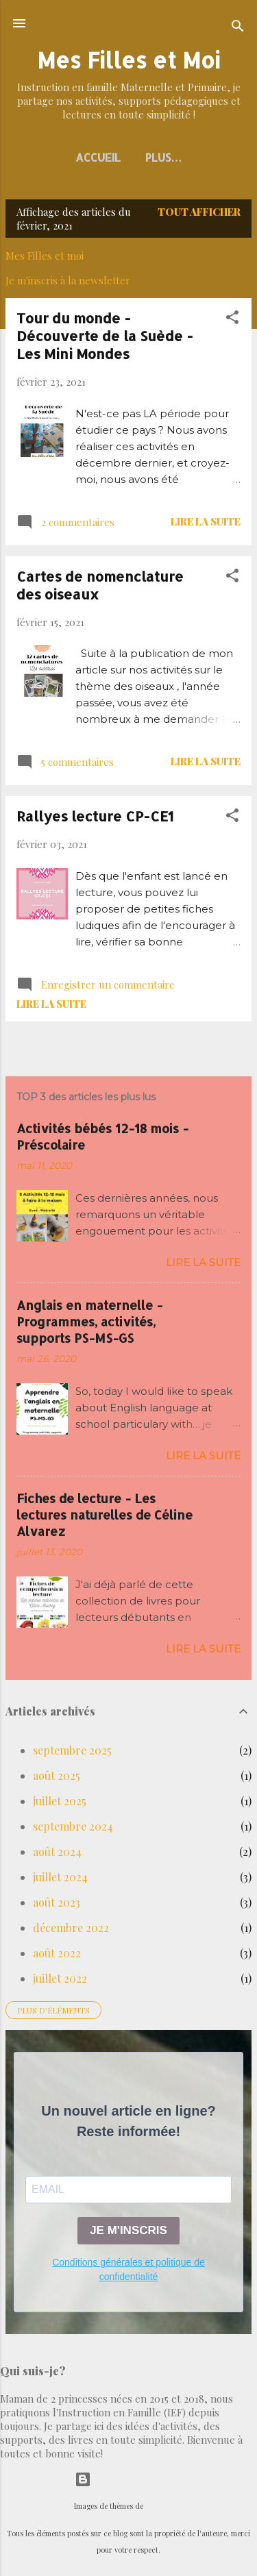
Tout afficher (199, 212)
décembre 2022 (71, 1927)
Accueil (98, 157)
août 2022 (57, 1953)
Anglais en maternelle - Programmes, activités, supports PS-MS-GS (89, 1321)
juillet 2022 (60, 1978)
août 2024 (57, 1851)
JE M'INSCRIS (128, 2230)
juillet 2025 (59, 1801)
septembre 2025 (72, 1750)
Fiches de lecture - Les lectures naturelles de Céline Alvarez (104, 1514)
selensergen (164, 2506)
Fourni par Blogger (129, 2479)
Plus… (163, 157)
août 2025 (56, 1775)
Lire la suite (206, 521)
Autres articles (128, 1049)
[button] (232, 319)
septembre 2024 (73, 1826)
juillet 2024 (60, 1877)
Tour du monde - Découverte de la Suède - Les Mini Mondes (104, 335)
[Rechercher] (238, 28)
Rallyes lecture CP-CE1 (94, 816)
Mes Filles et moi (44, 255)
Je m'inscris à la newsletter (67, 280)
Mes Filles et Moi (128, 60)
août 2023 (56, 1902)
